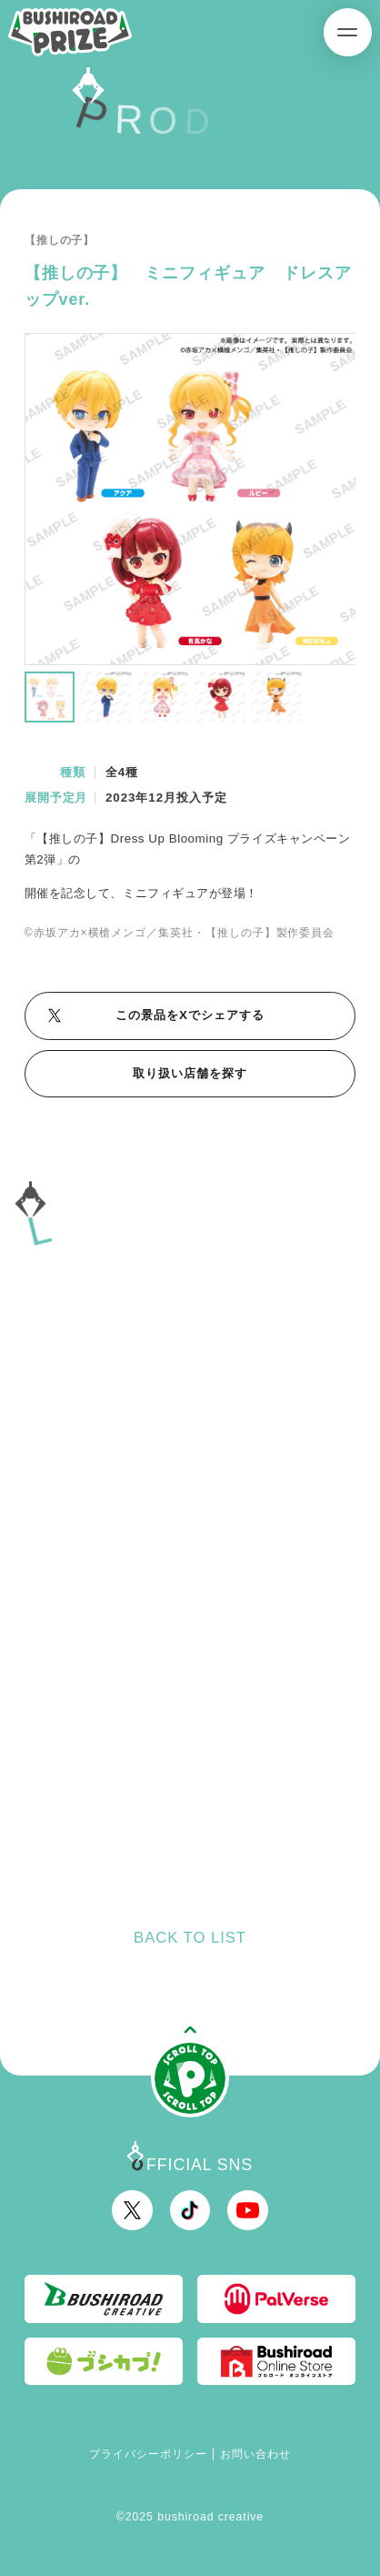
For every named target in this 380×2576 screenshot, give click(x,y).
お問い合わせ (255, 2454)
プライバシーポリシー (147, 2454)
